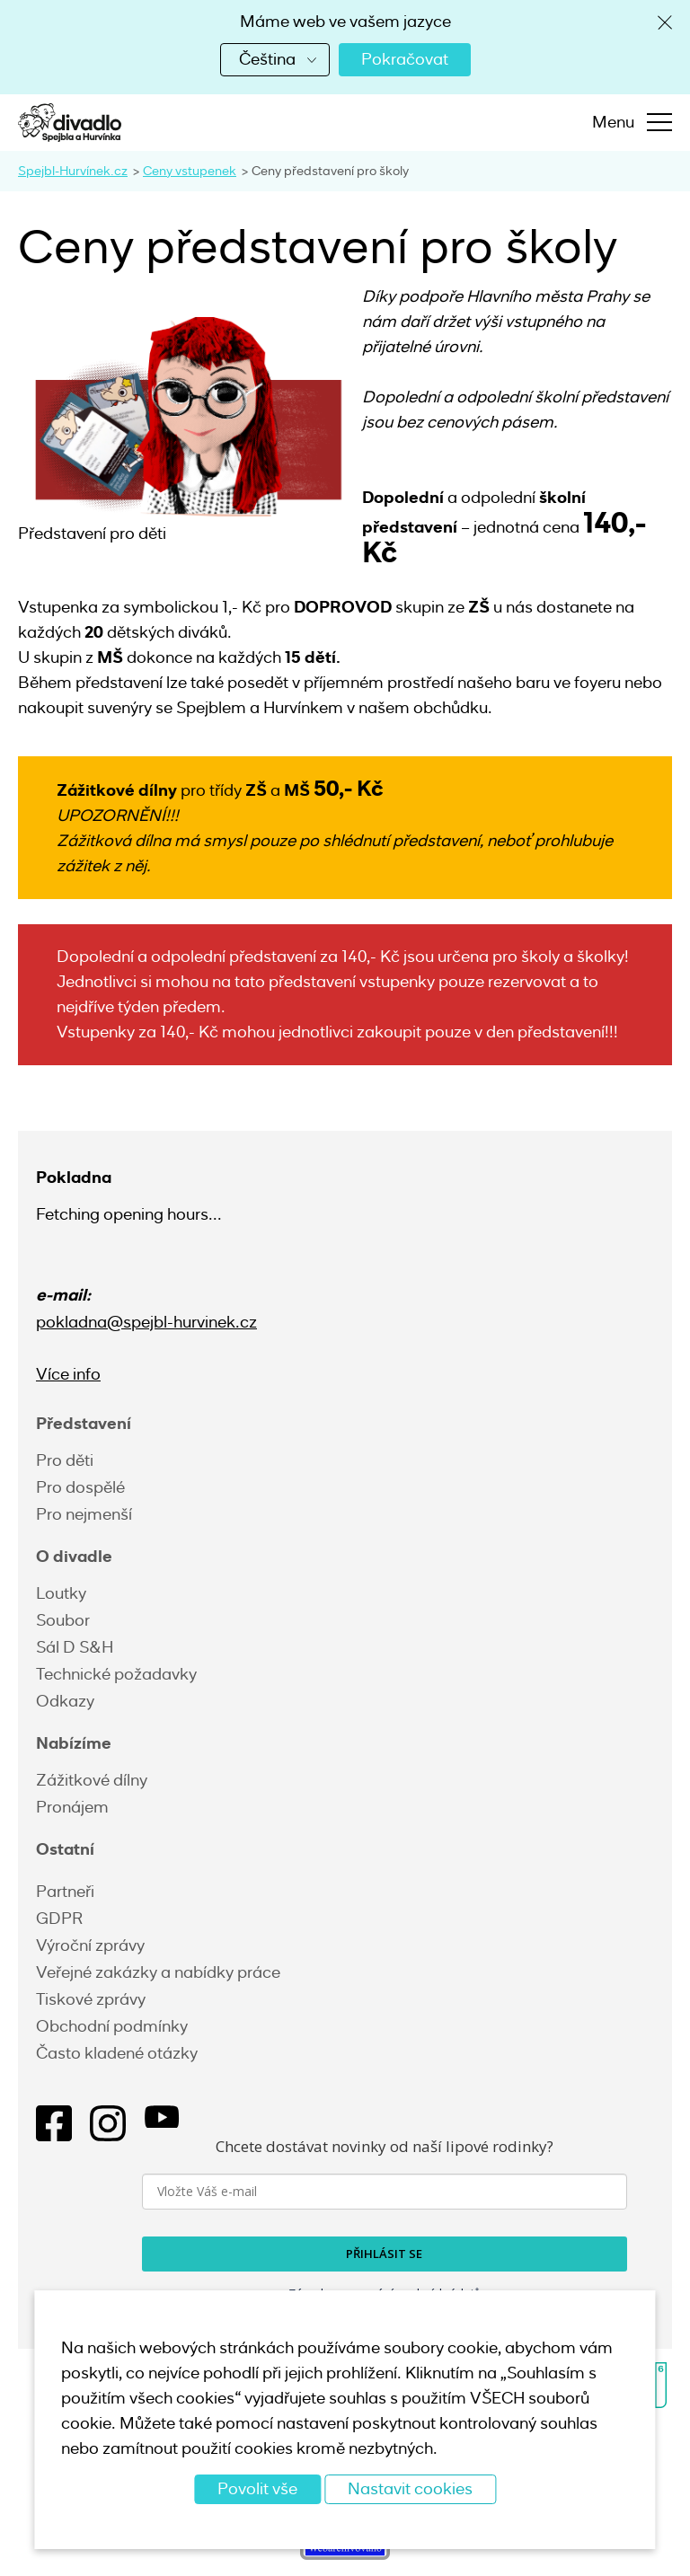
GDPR (59, 1918)
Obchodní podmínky (112, 2026)
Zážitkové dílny (91, 1780)
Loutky (61, 1593)
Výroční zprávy (90, 1945)
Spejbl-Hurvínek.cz (73, 171)
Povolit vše (257, 2489)
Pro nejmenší (84, 1514)
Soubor (63, 1620)
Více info (68, 1374)
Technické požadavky (116, 1674)
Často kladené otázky (117, 2053)
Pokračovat (404, 59)
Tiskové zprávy (91, 1999)
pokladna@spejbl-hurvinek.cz (146, 1322)
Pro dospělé (80, 1487)
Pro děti (64, 1460)
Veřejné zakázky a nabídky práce (158, 1972)
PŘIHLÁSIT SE (384, 2253)
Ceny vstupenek (189, 171)
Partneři (65, 1891)
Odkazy (65, 1701)
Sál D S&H (74, 1647)
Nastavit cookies (410, 2489)
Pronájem (72, 1807)
